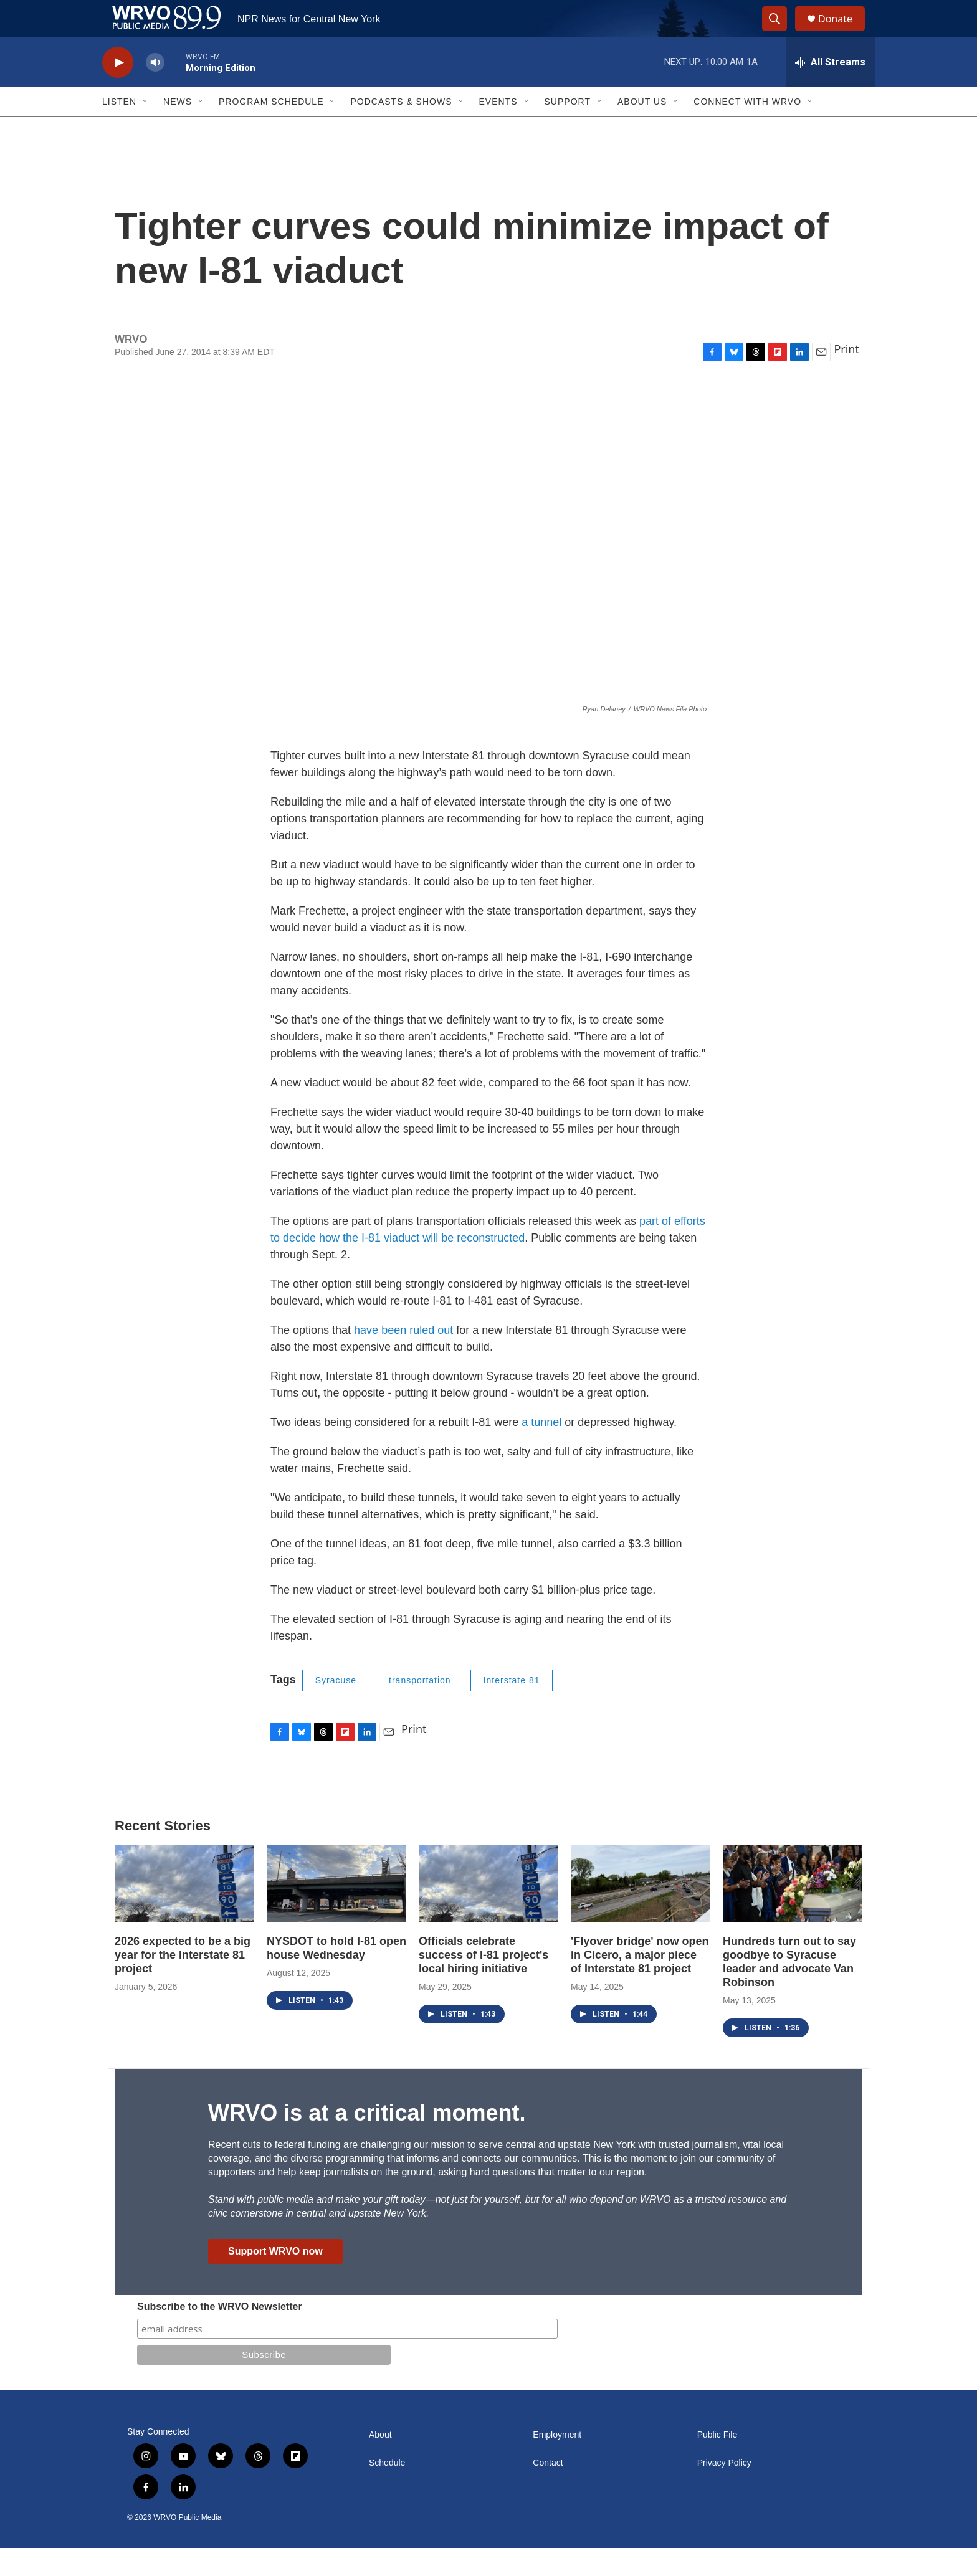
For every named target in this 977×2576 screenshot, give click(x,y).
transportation (420, 1708)
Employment (557, 2463)
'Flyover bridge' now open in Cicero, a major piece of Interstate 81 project (640, 1983)
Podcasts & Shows (401, 130)
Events (498, 130)
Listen (119, 130)
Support (568, 130)
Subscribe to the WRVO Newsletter (219, 2334)
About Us (642, 130)
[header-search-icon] (780, 33)
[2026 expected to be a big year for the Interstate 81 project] (184, 1912)
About (380, 2463)
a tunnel (541, 1450)
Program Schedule (271, 130)
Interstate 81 (512, 1708)
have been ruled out (403, 1358)
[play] (118, 90)
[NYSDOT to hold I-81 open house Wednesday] (336, 1912)
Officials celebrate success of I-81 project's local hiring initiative (483, 1983)
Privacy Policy (724, 2491)
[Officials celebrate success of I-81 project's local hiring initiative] (488, 1912)
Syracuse (335, 1708)
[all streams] (830, 90)
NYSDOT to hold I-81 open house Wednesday (336, 1976)
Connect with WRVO (747, 130)
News (177, 130)
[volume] (155, 91)
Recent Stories (163, 1853)
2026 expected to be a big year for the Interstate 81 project (182, 1983)
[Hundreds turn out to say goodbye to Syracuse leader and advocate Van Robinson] (792, 1912)
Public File (717, 2463)
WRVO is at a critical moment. (366, 2141)
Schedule (387, 2491)
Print (846, 376)
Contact (548, 2491)
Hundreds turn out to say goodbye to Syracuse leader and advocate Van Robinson (789, 1990)
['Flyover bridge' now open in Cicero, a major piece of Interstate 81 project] (640, 1912)
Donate (843, 32)
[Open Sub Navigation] (146, 130)
